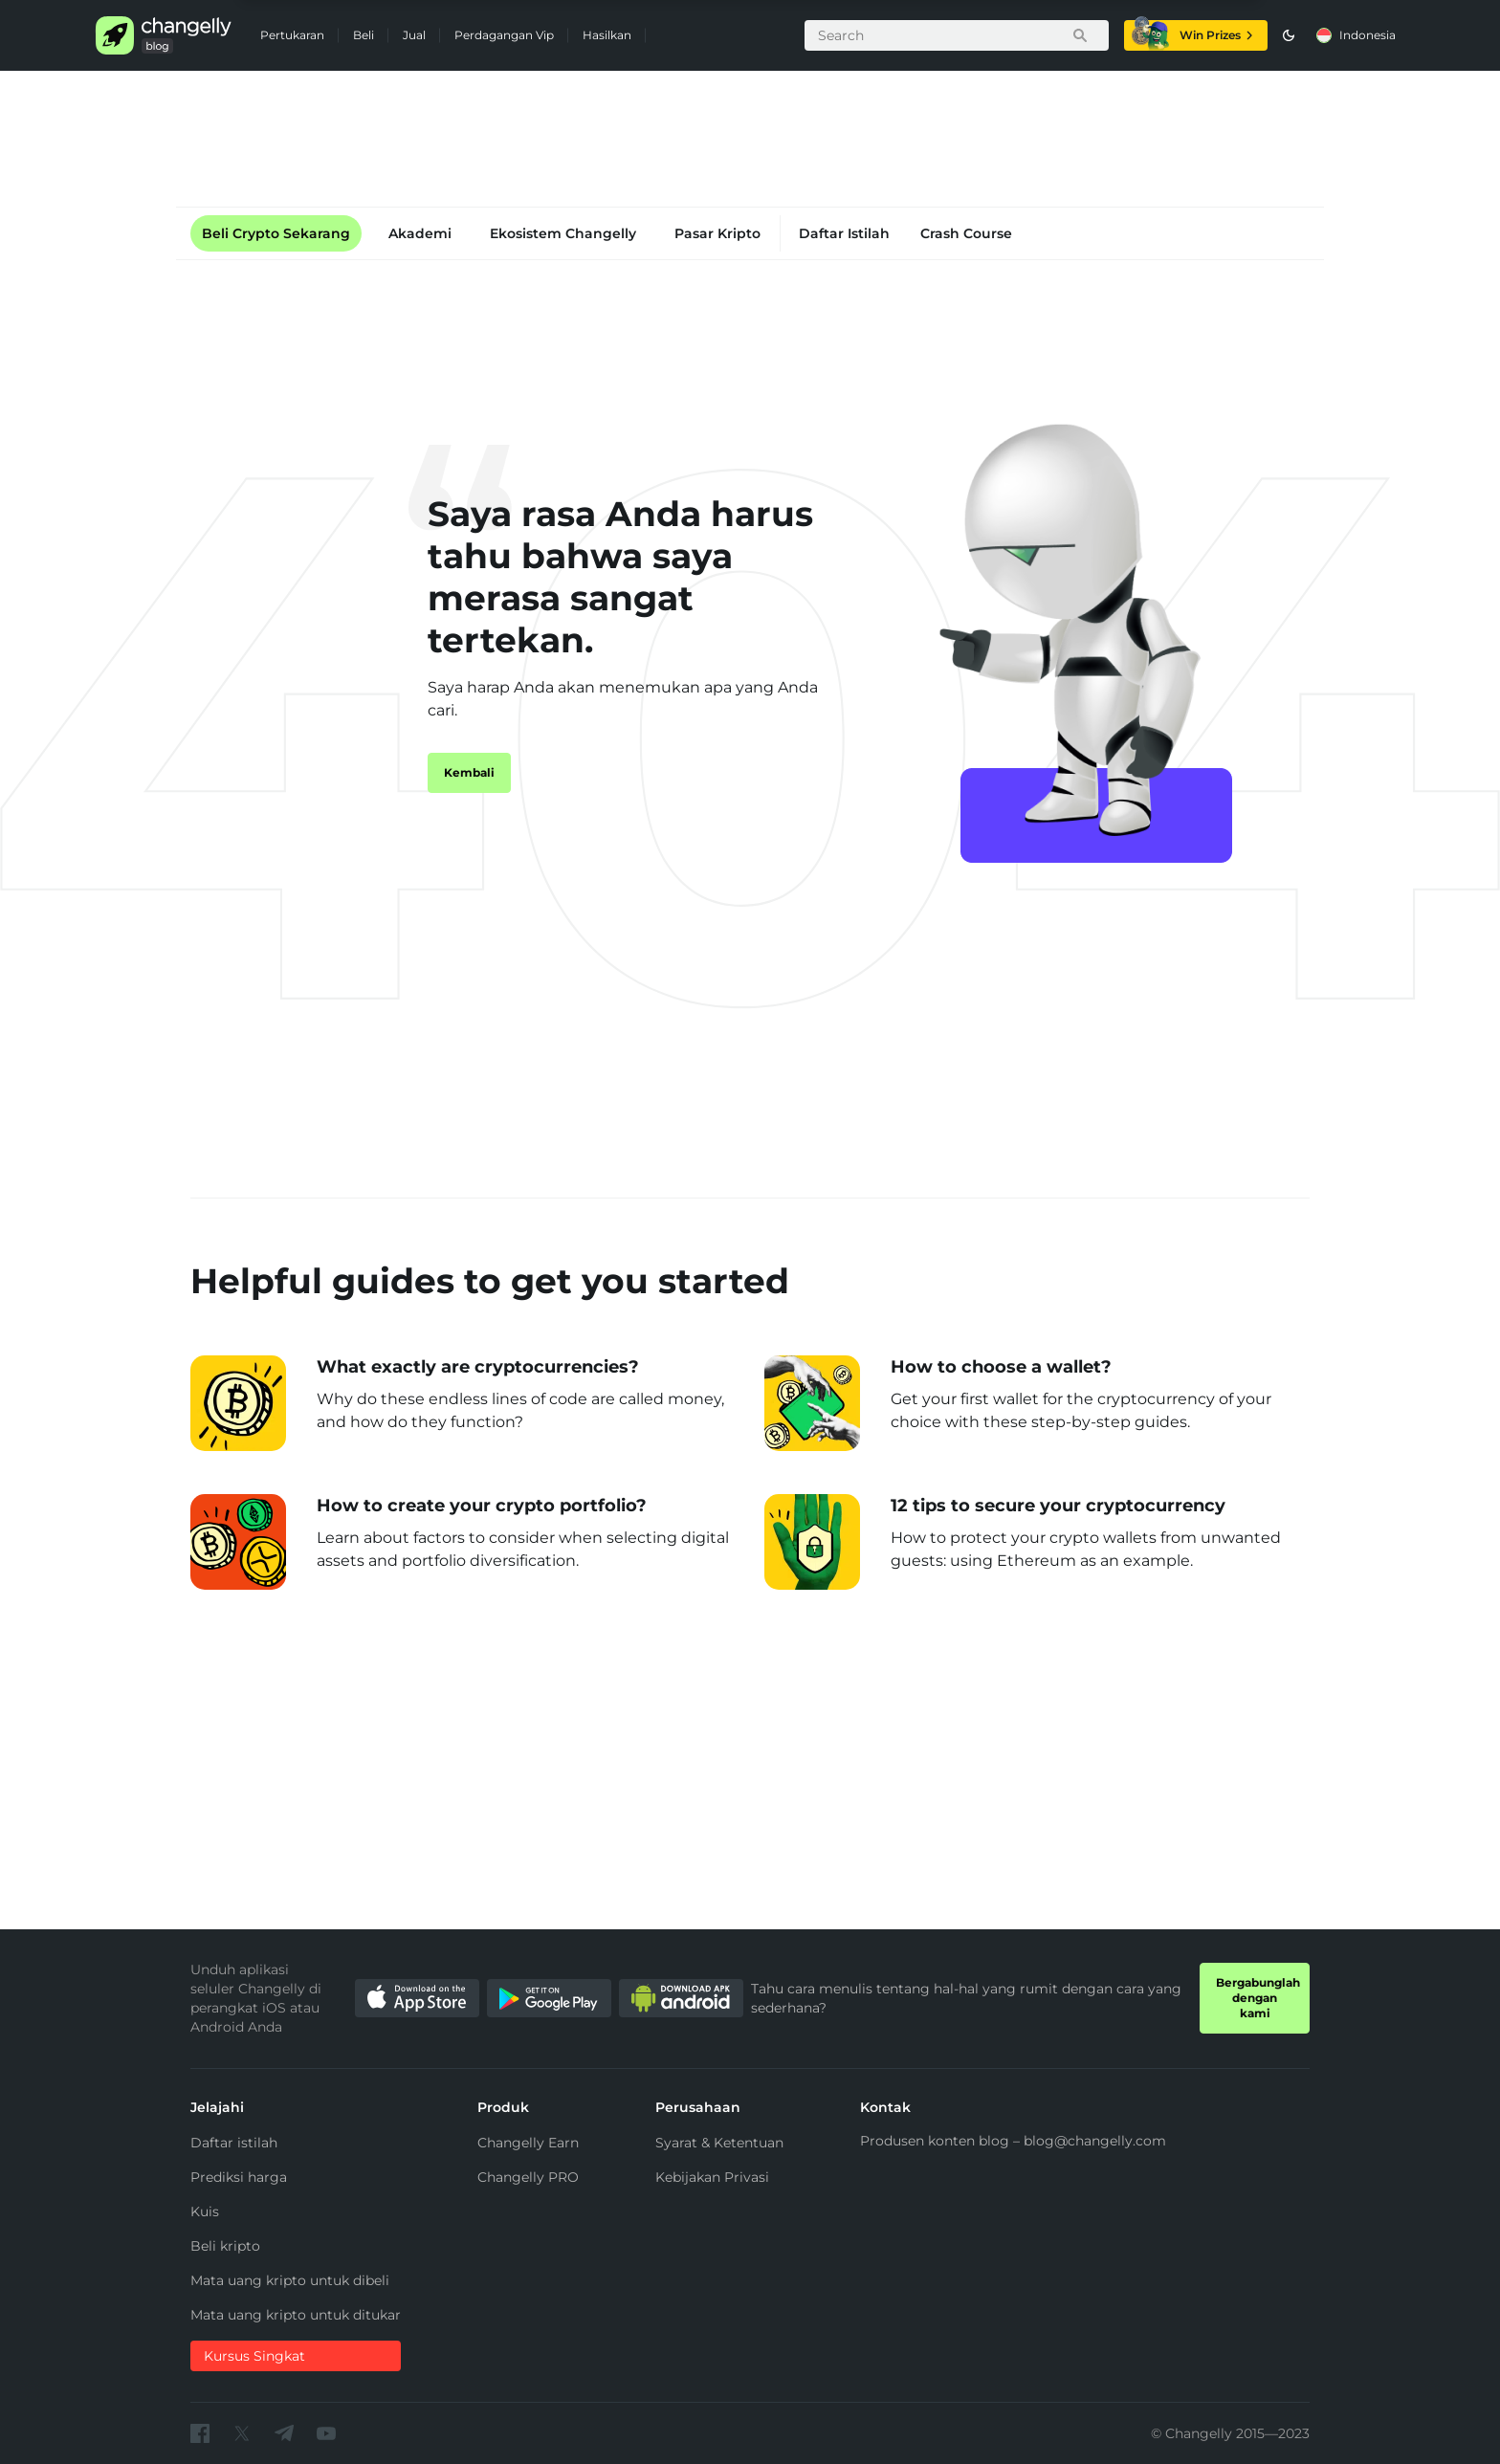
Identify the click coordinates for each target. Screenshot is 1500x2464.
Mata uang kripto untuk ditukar (295, 2314)
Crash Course (966, 233)
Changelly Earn (528, 2142)
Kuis (204, 2211)
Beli (363, 35)
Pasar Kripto (717, 233)
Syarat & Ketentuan (719, 2142)
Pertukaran (292, 35)
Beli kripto (225, 2246)
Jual (414, 35)
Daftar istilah (233, 2142)
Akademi (420, 233)
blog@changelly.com (1095, 2140)
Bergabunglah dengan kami (1258, 1997)
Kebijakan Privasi (712, 2177)
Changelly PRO (528, 2177)
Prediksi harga (238, 2177)
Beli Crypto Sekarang (276, 233)
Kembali (469, 772)
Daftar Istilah (844, 233)
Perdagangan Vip (504, 35)
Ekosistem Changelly (563, 233)
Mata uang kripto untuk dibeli (289, 2280)
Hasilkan (607, 35)
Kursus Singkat (254, 2356)
